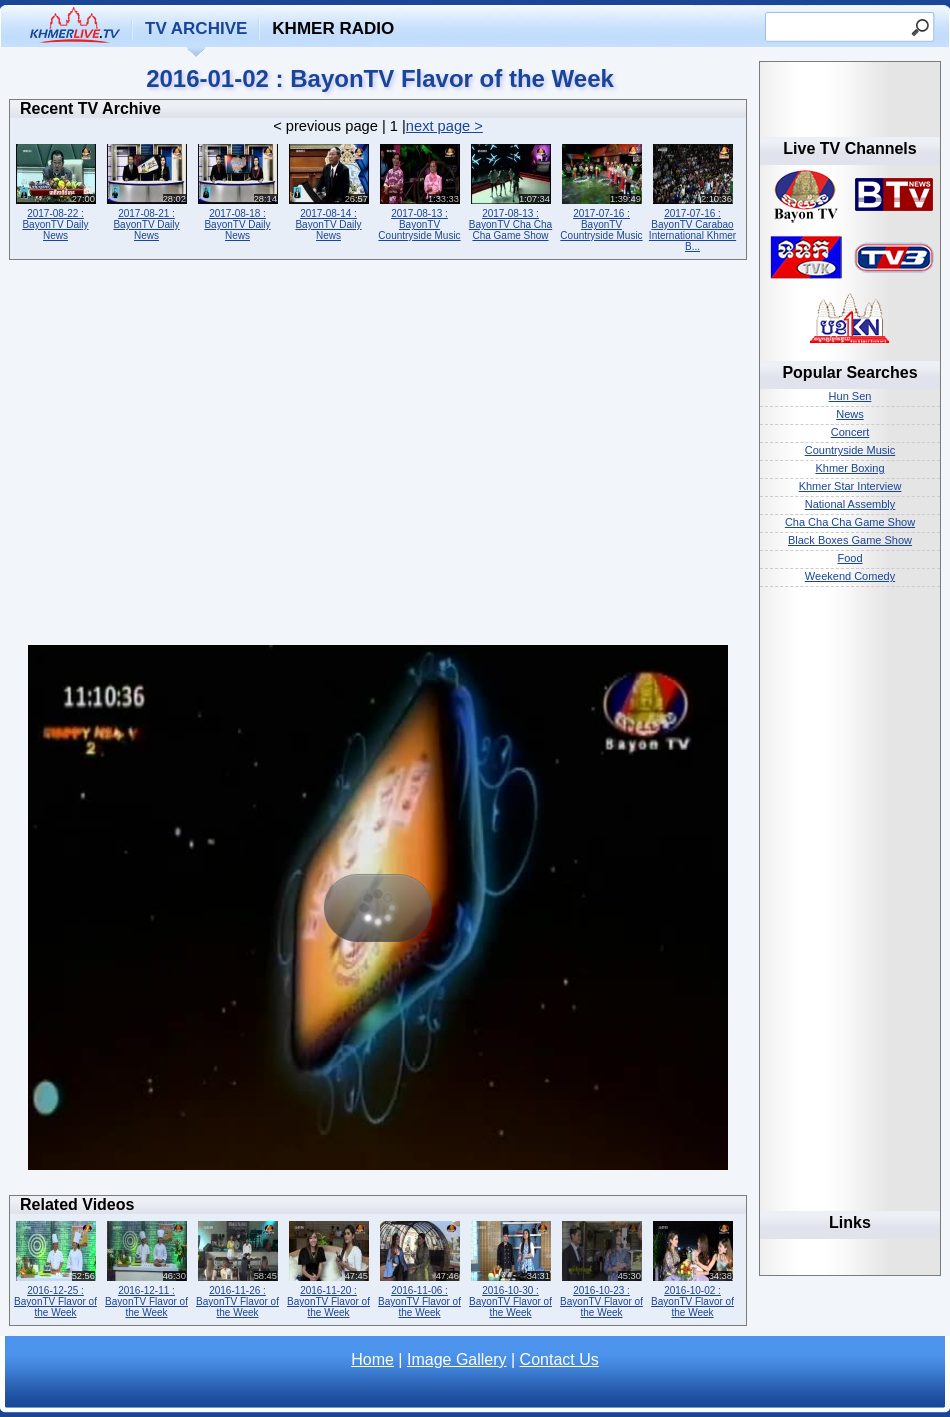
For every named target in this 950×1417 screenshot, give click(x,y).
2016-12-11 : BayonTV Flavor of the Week (146, 1267)
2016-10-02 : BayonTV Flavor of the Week (692, 1267)
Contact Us (559, 1359)
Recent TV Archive (90, 108)
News (850, 414)
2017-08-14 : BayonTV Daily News (328, 190)
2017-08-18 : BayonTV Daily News (237, 190)
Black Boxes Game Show (850, 540)
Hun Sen (850, 396)
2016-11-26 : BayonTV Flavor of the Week (237, 1267)
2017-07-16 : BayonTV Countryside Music (601, 190)
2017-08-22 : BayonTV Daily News (55, 190)
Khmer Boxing (849, 468)
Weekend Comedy (850, 576)
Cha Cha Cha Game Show (850, 522)
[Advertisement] (187, 457)
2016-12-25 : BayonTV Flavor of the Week (55, 1267)
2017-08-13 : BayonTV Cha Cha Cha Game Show (510, 190)
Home (372, 1359)
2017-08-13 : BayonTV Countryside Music (419, 190)
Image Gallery (457, 1359)
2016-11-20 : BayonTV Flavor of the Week (328, 1267)
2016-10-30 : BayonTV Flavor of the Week (510, 1267)
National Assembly (850, 504)
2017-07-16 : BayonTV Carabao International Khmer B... (692, 196)
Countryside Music (850, 450)
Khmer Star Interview (850, 486)
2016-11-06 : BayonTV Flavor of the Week (419, 1267)
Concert (850, 432)
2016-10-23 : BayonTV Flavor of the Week (601, 1267)
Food (849, 558)
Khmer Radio (333, 28)
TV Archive (196, 28)
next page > (444, 126)
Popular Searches (849, 372)
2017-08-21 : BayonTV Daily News (146, 190)
